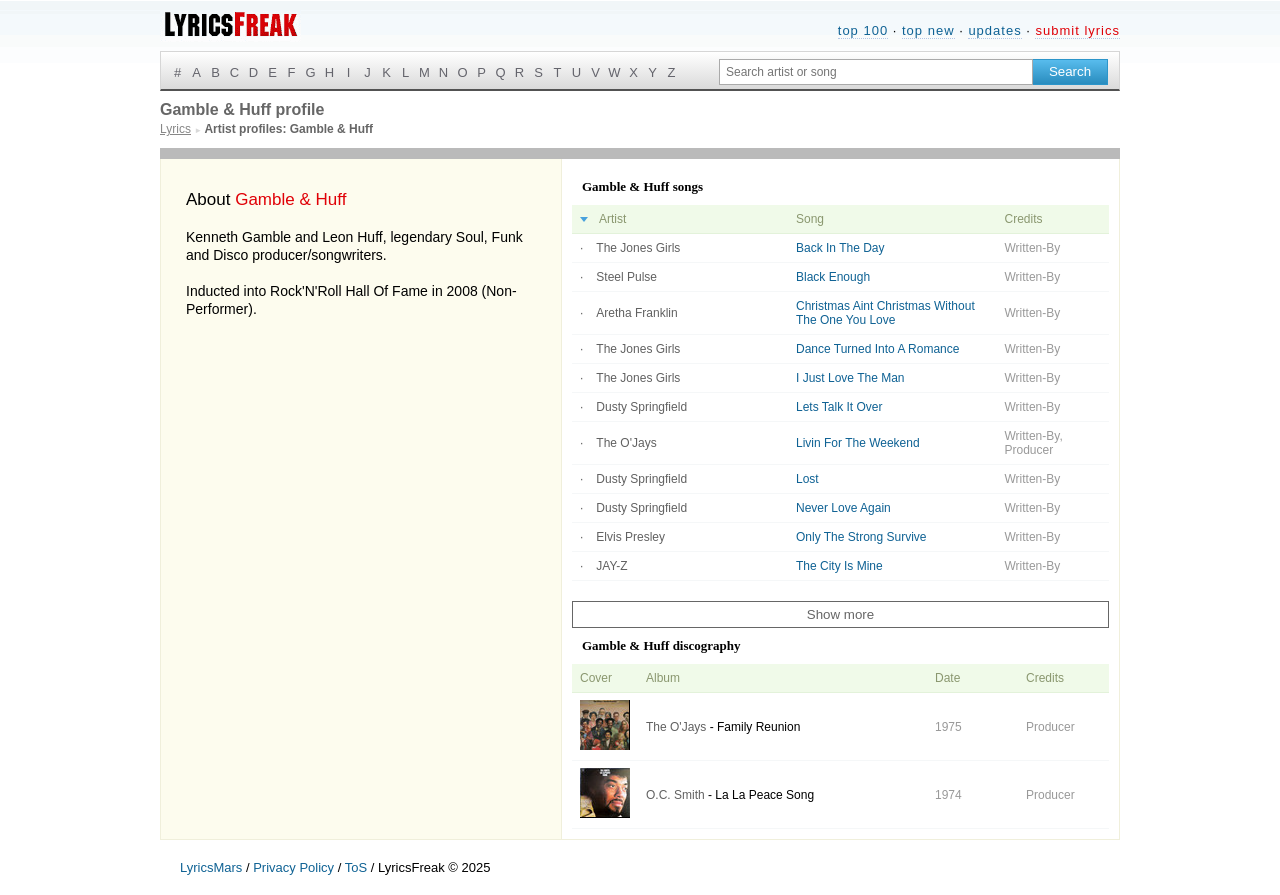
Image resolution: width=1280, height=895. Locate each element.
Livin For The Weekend (858, 443)
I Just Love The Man (850, 378)
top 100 (863, 30)
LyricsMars (211, 867)
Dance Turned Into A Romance (877, 349)
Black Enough (833, 277)
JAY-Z (611, 566)
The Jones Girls (638, 248)
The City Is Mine (839, 566)
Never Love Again (843, 508)
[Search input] (876, 72)
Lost (807, 479)
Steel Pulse (626, 277)
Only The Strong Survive (861, 537)
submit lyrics (1077, 30)
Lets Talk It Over (839, 407)
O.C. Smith (675, 795)
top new (928, 30)
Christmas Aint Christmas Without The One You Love (885, 313)
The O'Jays (626, 443)
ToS (356, 867)
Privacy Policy (293, 867)
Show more (840, 614)
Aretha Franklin (636, 313)
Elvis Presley (630, 537)
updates (994, 30)
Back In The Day (840, 248)
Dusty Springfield (641, 407)
